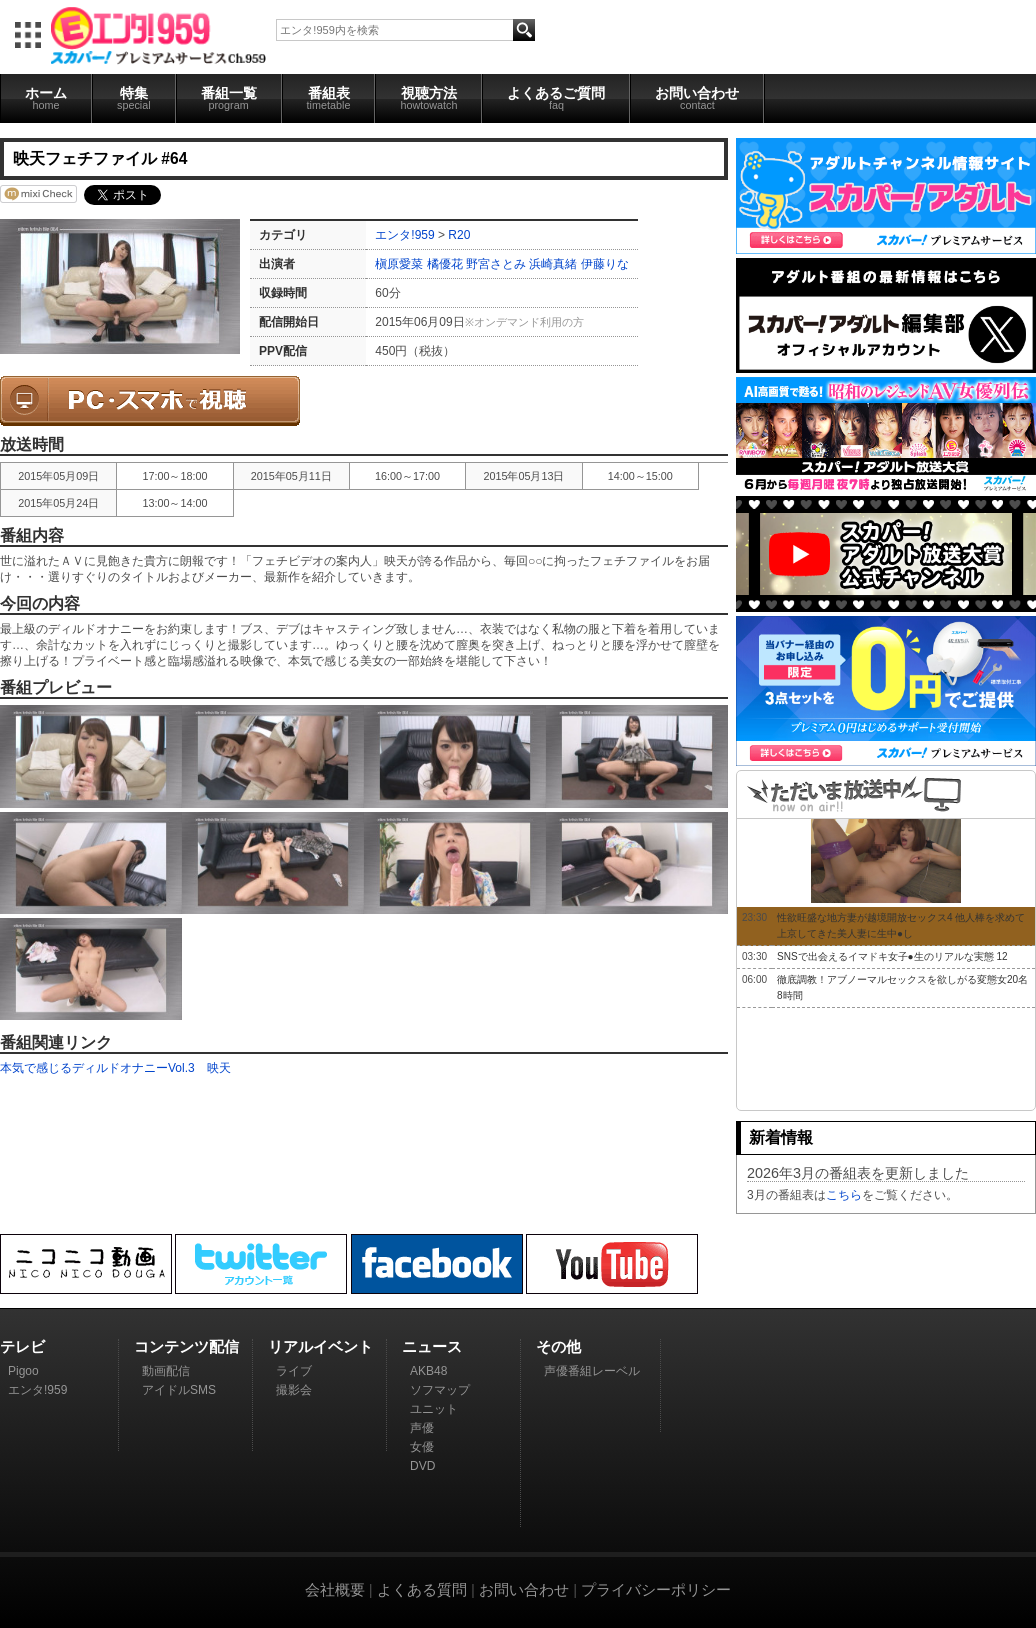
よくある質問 (422, 1589)
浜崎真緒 (553, 264)
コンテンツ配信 (186, 1346)
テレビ (22, 1346)
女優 (422, 1447)
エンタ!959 (404, 235)
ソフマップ (440, 1390)
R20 (459, 235)
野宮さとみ (496, 264)
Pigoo (23, 1371)
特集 (134, 98)
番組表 (329, 98)
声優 (422, 1428)
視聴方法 (428, 98)
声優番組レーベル (592, 1371)
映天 (219, 1068)
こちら (844, 1195)
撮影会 (294, 1390)
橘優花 (445, 264)
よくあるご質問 (556, 98)
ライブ (294, 1371)
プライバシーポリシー (656, 1589)
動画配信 (166, 1371)
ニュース (432, 1346)
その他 (558, 1346)
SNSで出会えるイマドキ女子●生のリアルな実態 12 (892, 956)
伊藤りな (605, 264)
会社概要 (335, 1589)
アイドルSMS (179, 1390)
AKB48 (428, 1371)
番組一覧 (229, 98)
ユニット (434, 1409)
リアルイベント (320, 1346)
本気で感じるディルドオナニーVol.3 (97, 1068)
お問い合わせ (697, 98)
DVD (422, 1466)
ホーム (46, 98)
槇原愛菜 (399, 264)
